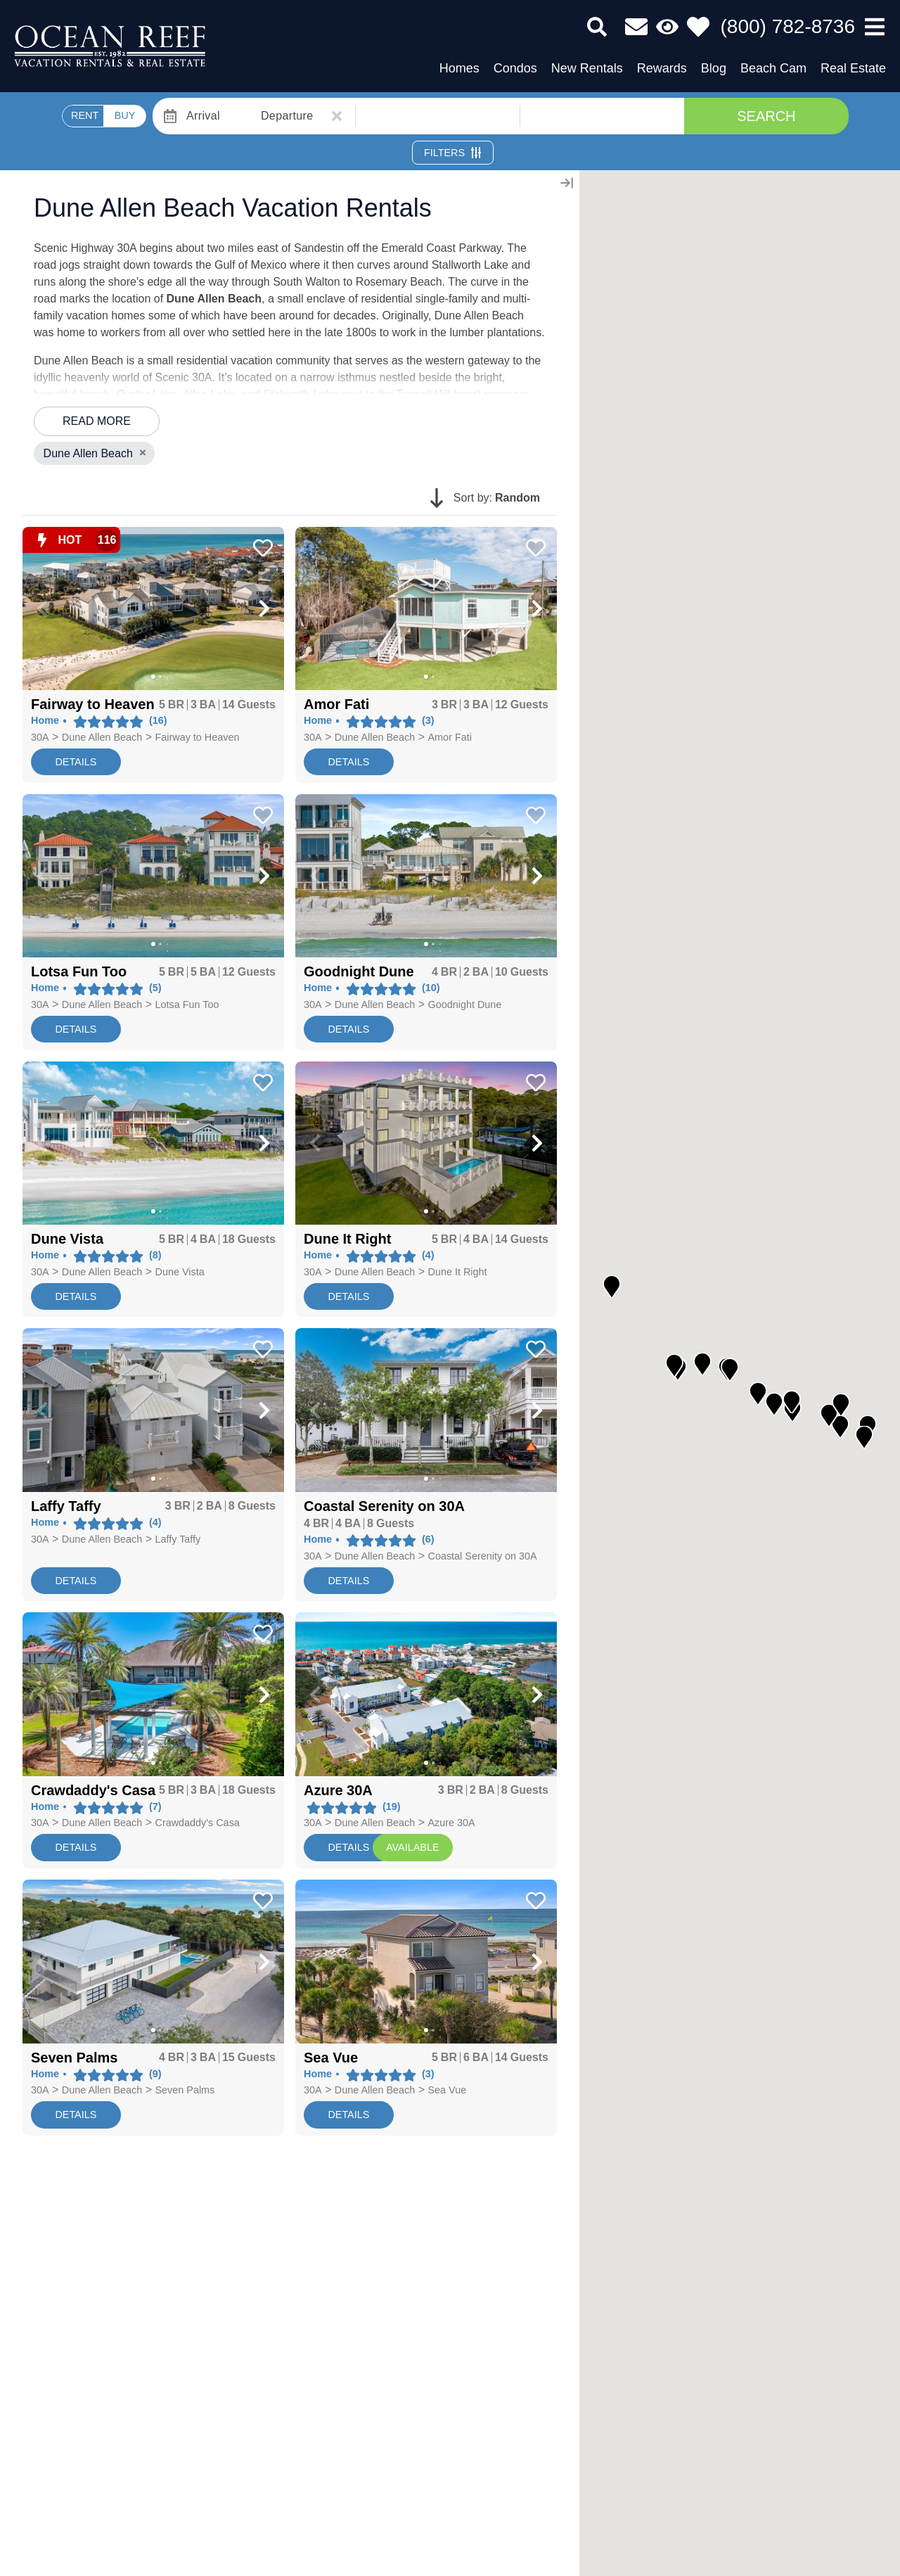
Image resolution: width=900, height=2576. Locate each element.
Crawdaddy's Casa (197, 1822)
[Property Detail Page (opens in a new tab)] (153, 609)
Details (75, 761)
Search (766, 116)
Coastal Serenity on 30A (482, 1556)
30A (40, 737)
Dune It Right (457, 1271)
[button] (42, 608)
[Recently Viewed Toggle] (667, 26)
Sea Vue (447, 2090)
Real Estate (853, 68)
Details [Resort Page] (348, 1847)
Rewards (662, 68)
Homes (459, 68)
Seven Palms (185, 2090)
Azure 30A (451, 1822)
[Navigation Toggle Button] (874, 26)
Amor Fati (450, 737)
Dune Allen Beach (102, 737)
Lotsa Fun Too (187, 1004)
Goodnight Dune (465, 1004)
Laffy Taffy (178, 1539)
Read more (97, 421)
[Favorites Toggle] (698, 26)
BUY (125, 115)
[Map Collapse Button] (566, 183)
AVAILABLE (412, 1847)
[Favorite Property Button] (261, 543)
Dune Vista (180, 1271)
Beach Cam (773, 68)
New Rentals (587, 68)
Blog (713, 68)
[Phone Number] (788, 27)
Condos (515, 68)
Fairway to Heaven (197, 737)
